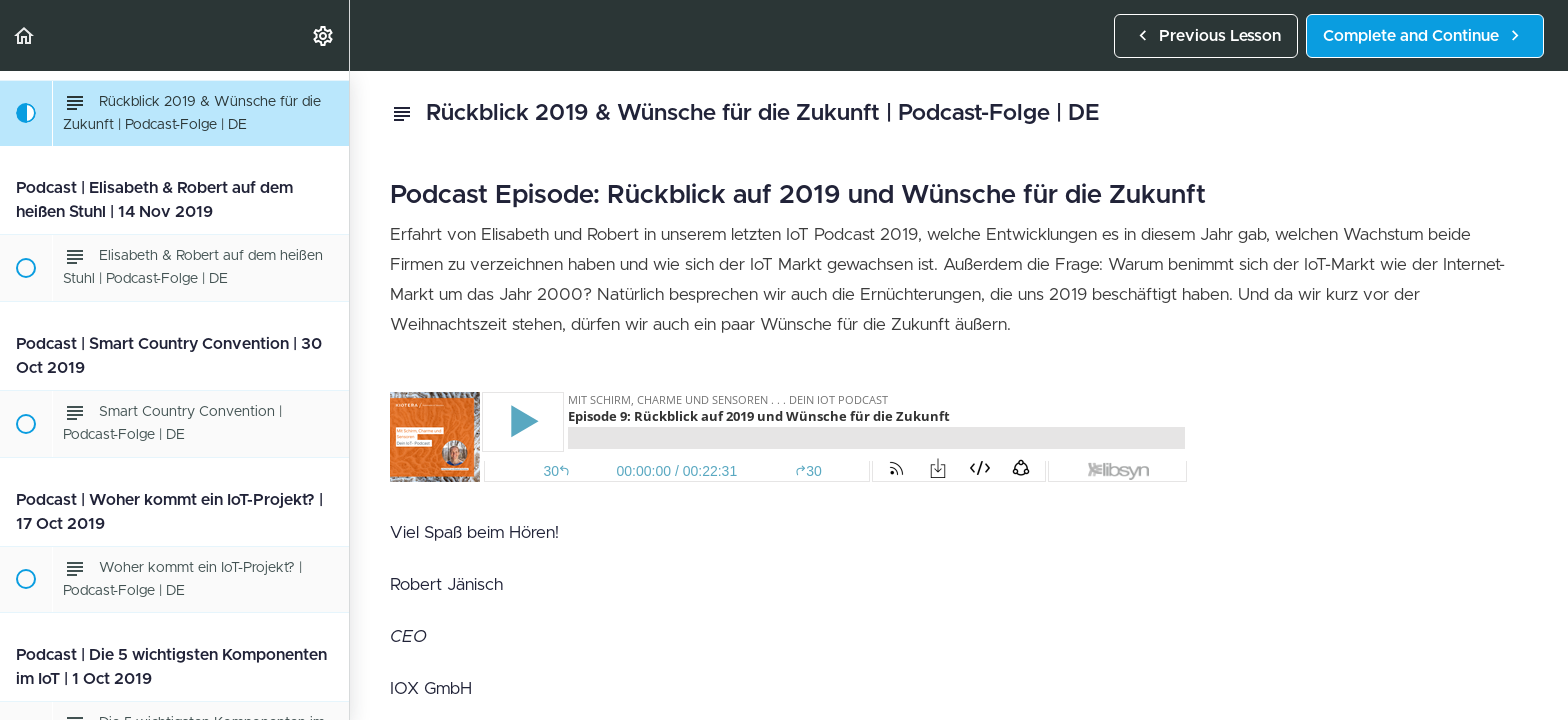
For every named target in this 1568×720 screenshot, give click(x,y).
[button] (25, 35)
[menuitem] (324, 35)
